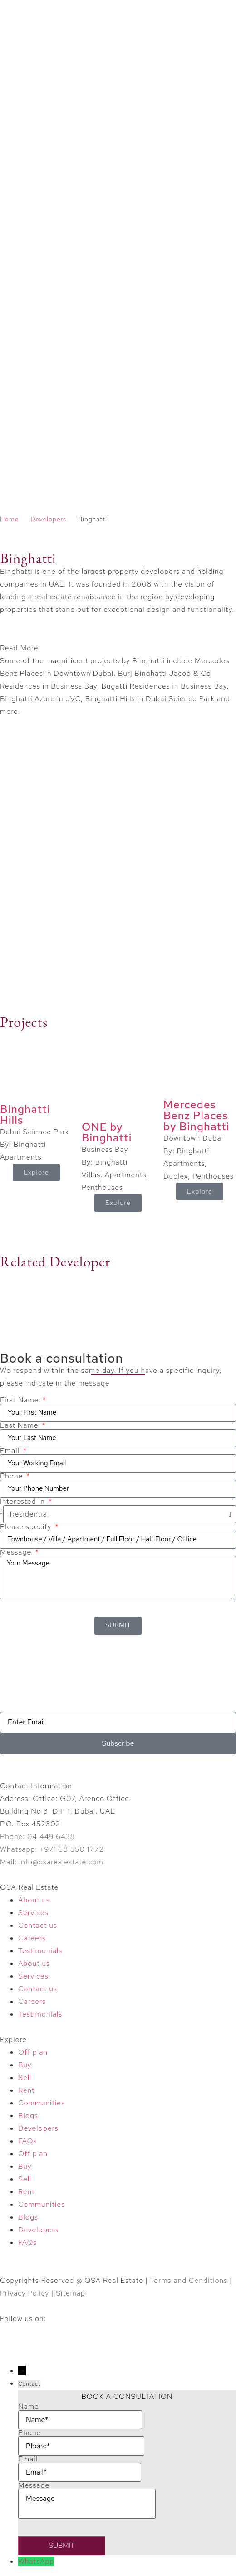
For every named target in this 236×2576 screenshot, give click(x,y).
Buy (24, 2065)
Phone (12, 1476)
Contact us (37, 1925)
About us (34, 1900)
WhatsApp (36, 2561)
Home (9, 519)
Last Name (20, 1425)
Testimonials (40, 1950)
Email (11, 1450)
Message (17, 1552)
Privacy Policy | (28, 2293)
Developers (48, 519)
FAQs (27, 2141)
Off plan (33, 2052)
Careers (32, 1938)
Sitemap (70, 2293)
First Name (20, 1400)
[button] (118, 648)
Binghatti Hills (25, 1114)
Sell (24, 2077)
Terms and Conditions (188, 2280)
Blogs (28, 2115)
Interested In (23, 1501)
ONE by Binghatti (107, 1132)
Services (33, 1912)
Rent (26, 2090)
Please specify (27, 1527)
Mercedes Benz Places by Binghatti (196, 1115)
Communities (41, 2103)
